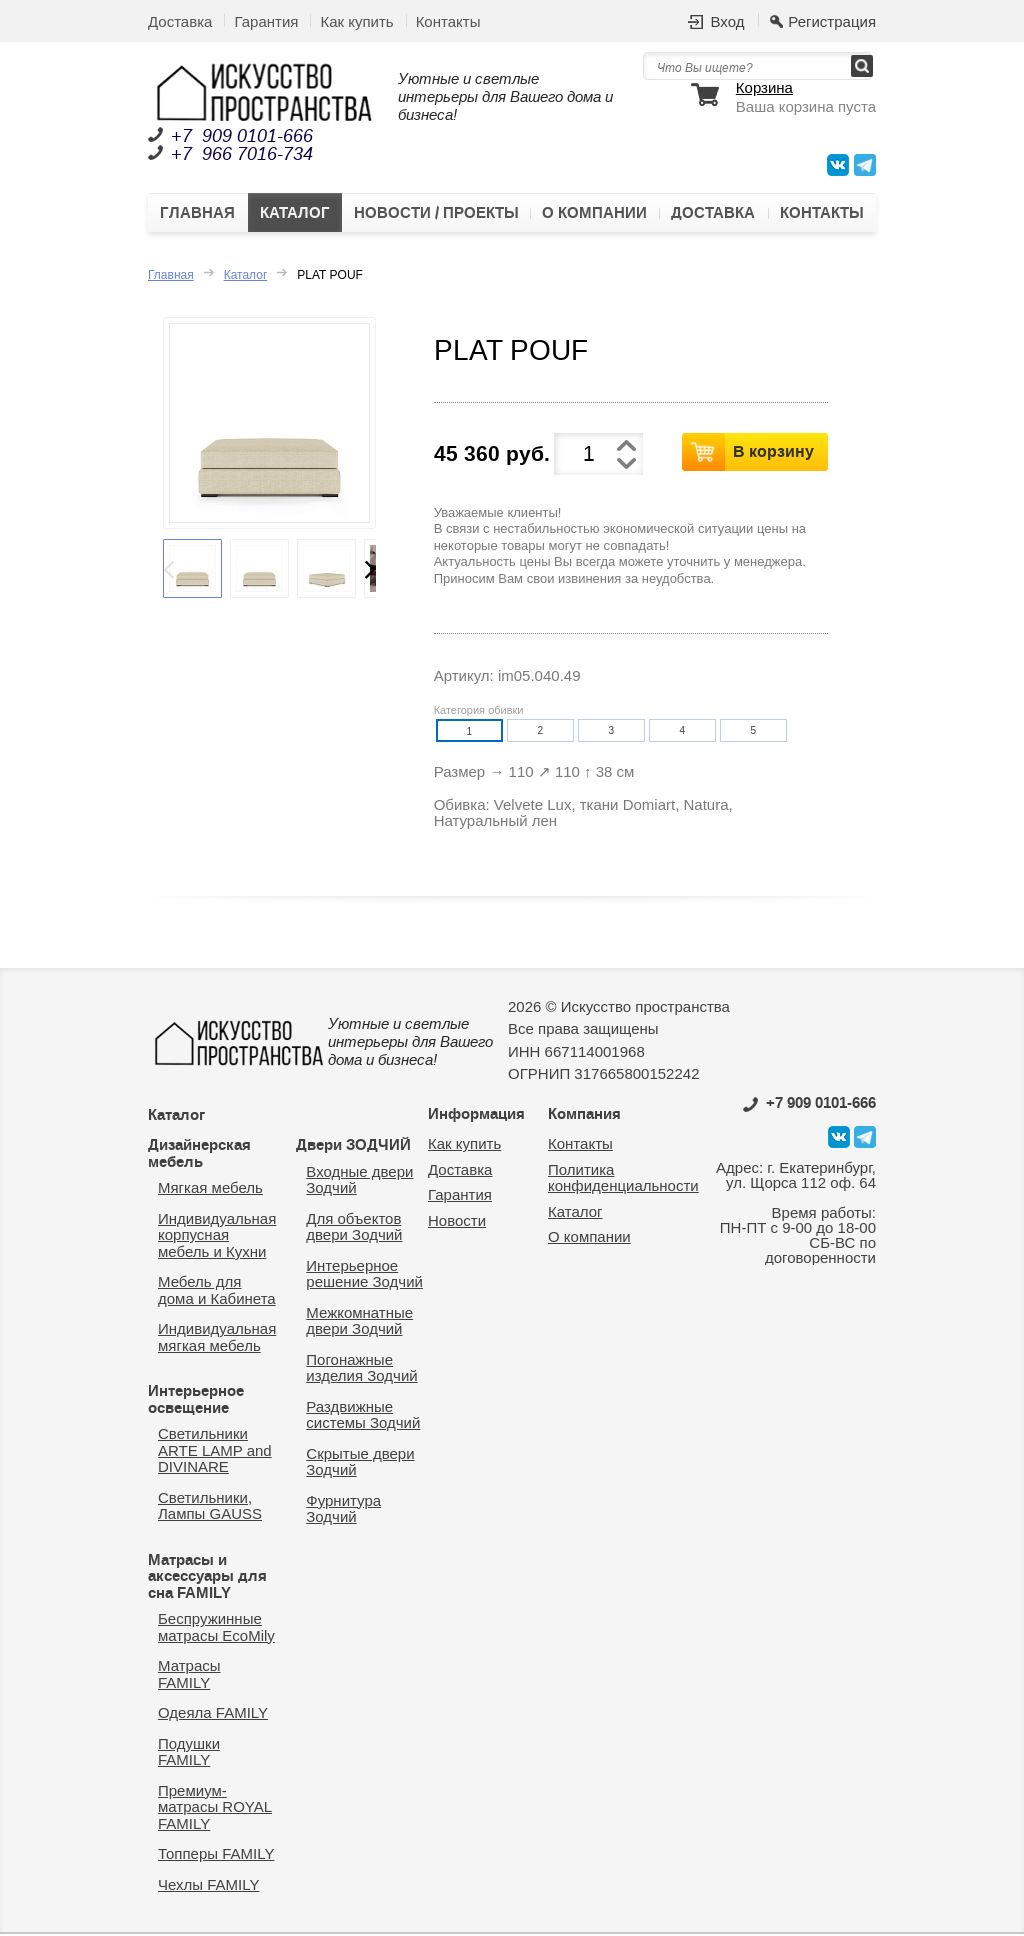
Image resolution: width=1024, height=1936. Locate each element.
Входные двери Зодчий (359, 1181)
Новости (457, 1221)
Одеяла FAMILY (213, 1714)
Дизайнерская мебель (199, 1155)
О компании (594, 214)
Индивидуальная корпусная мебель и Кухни (217, 1236)
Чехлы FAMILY (208, 1885)
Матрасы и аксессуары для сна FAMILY (207, 1577)
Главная (197, 214)
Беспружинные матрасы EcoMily (216, 1629)
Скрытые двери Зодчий (360, 1463)
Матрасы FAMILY (189, 1676)
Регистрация (832, 21)
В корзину (773, 452)
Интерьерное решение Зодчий (364, 1275)
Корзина (764, 88)
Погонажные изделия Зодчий (361, 1369)
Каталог (295, 214)
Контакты (448, 21)
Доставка (180, 21)
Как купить (356, 21)
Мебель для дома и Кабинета (217, 1292)
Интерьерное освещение (196, 1401)
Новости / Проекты (436, 214)
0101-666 (809, 1104)
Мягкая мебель (210, 1189)
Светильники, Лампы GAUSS (210, 1507)
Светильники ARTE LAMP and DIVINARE (215, 1452)
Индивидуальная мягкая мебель (217, 1339)
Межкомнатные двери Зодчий (359, 1322)
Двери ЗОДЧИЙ (353, 1147)
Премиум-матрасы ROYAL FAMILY (215, 1808)
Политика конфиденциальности (623, 1179)
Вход (727, 21)
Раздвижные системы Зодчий (363, 1416)
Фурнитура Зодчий (343, 1510)
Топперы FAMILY (216, 1855)
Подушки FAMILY (189, 1753)
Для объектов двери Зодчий (354, 1228)
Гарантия (266, 21)
